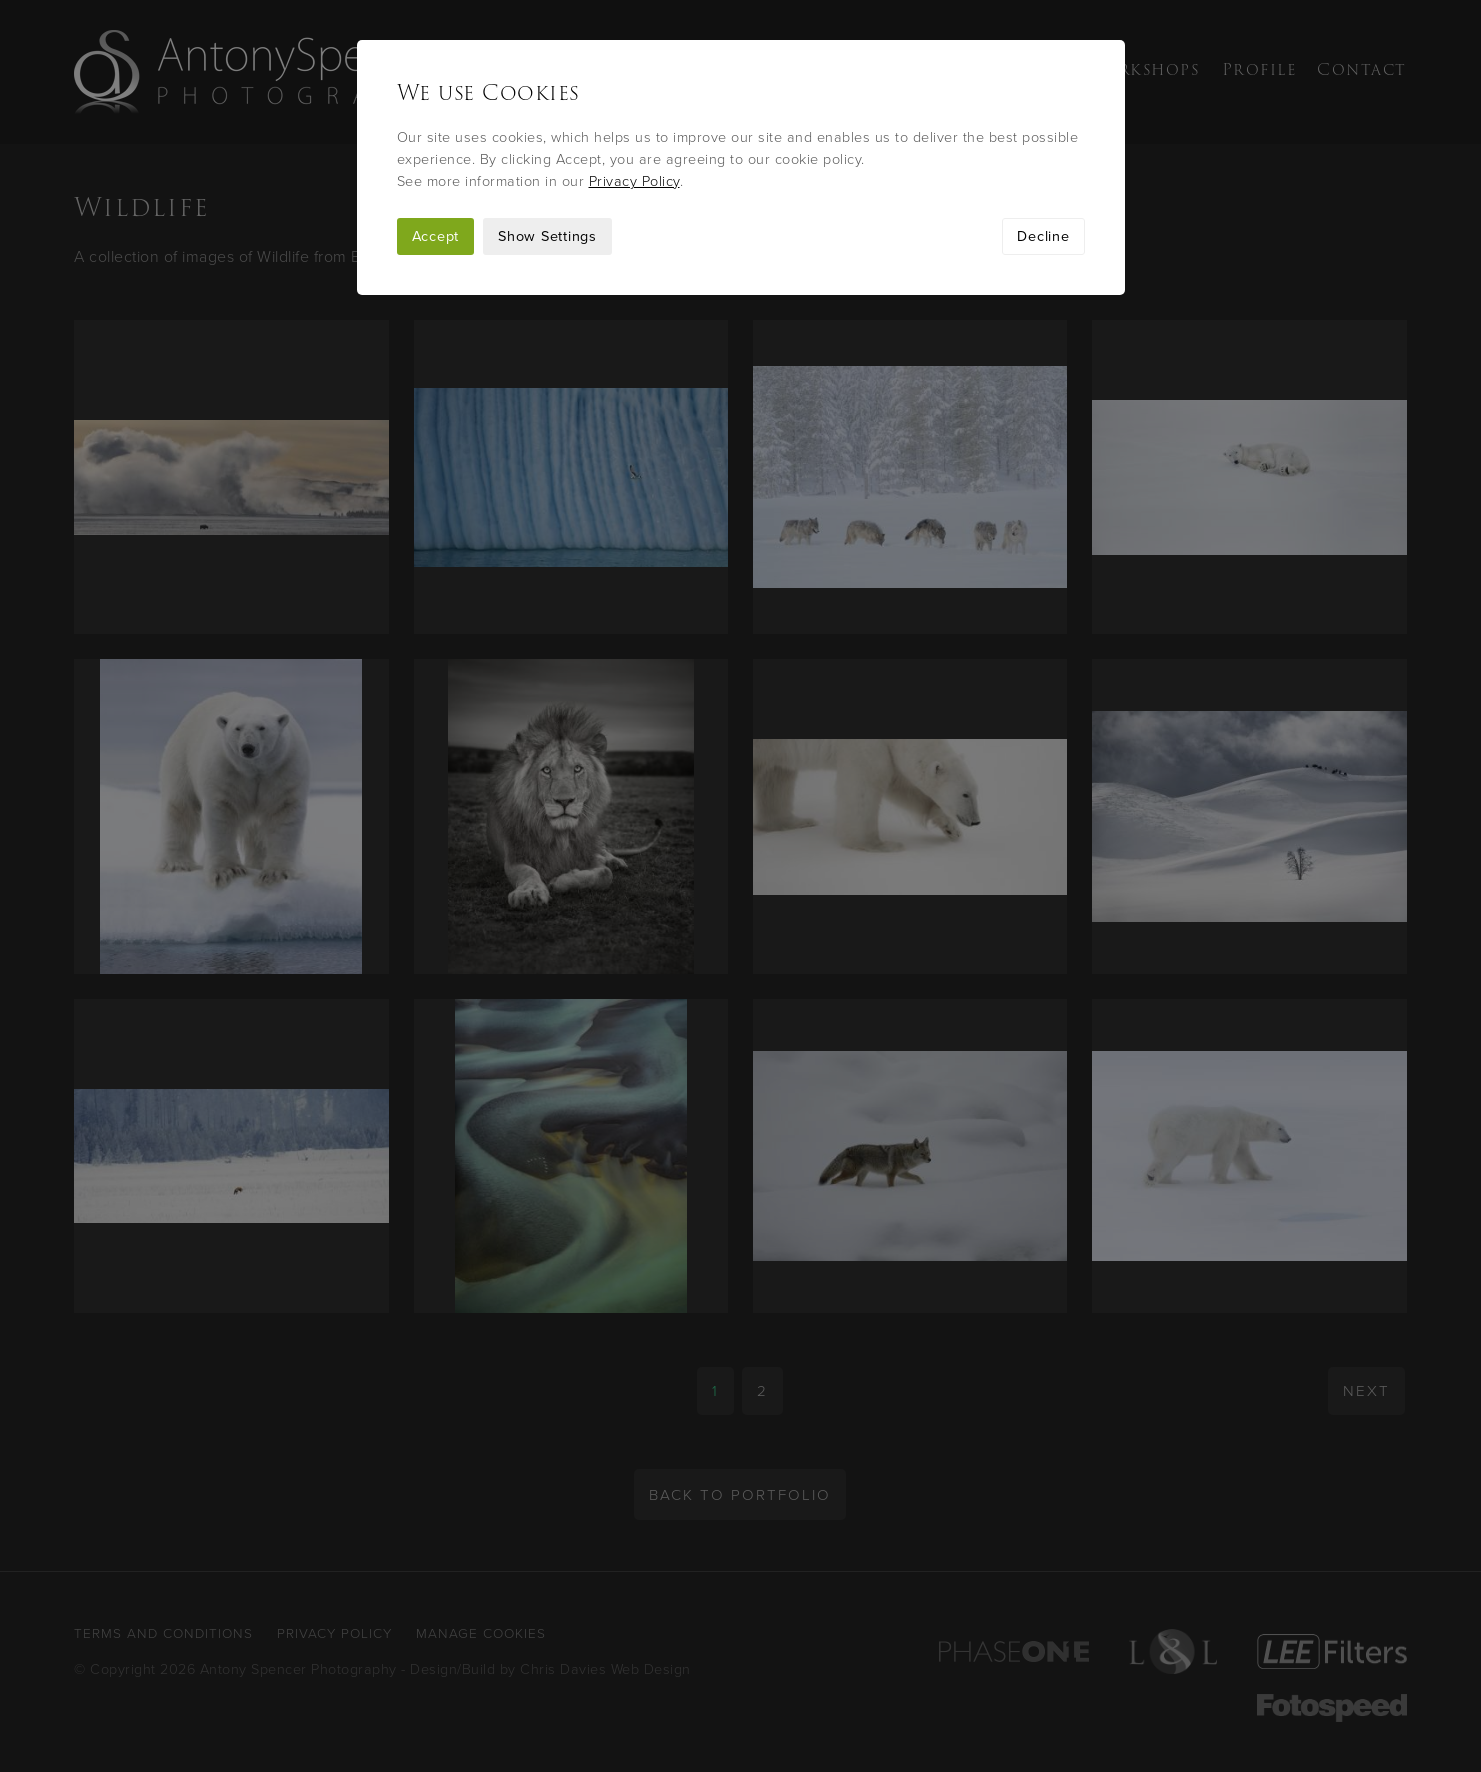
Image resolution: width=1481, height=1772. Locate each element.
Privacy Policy (634, 181)
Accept (436, 236)
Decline (1043, 236)
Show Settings (547, 236)
